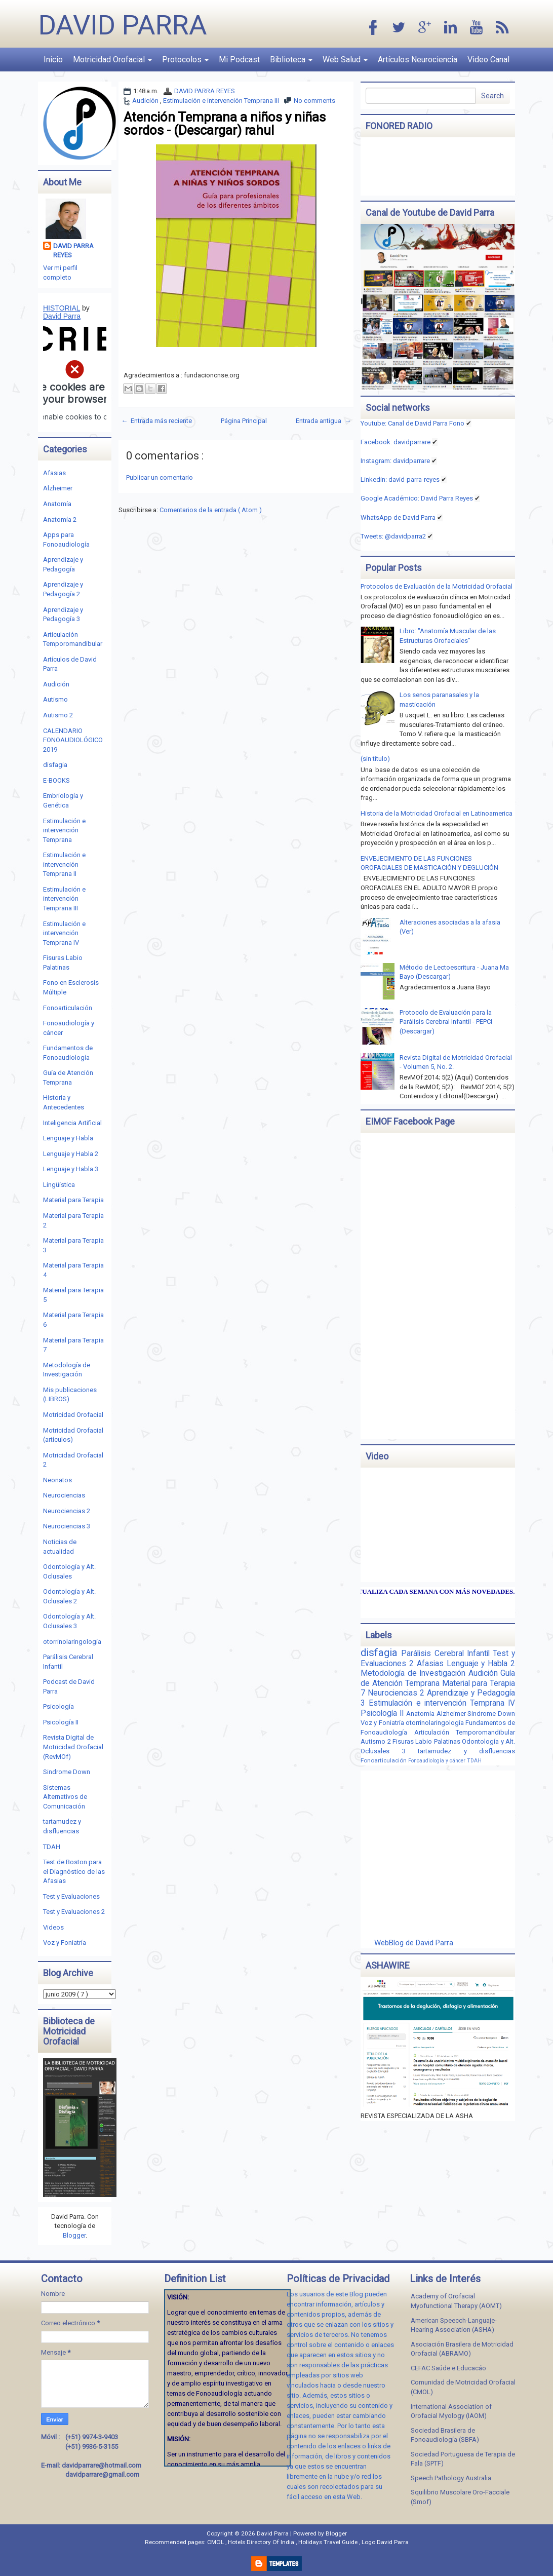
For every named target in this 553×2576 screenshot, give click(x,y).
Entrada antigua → (323, 421)
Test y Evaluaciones (71, 1896)
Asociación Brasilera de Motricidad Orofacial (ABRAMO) (462, 2349)
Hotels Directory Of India (262, 2542)
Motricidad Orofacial (112, 59)
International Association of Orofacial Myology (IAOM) (451, 2411)
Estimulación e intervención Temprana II (64, 864)
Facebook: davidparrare (395, 442)
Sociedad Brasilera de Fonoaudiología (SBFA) (445, 2435)
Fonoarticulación (67, 1008)
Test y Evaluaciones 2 (74, 1911)
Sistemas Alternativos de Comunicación (65, 1797)
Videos (53, 1927)
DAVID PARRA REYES (204, 91)
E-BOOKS (56, 780)
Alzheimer (57, 488)
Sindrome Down (66, 1772)
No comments (314, 100)
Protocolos (185, 59)
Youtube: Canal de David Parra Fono (412, 423)
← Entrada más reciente (156, 421)
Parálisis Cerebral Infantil (446, 1653)
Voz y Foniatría (64, 1942)
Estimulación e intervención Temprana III (221, 100)
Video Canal (488, 59)
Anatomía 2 (59, 519)
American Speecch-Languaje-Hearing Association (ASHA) (454, 2325)
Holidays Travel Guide (328, 2542)
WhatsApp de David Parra (398, 517)
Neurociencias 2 (66, 1511)
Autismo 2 (58, 715)
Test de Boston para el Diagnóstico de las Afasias (74, 1871)
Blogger (74, 2235)
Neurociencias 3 (66, 1526)
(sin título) (375, 758)
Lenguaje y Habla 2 (70, 1154)
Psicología (58, 1706)
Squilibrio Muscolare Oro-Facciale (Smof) (460, 2497)
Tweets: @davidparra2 (393, 536)
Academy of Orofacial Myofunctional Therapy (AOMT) (456, 2301)
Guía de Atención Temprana (438, 1678)
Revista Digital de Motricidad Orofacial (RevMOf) (73, 1747)
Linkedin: (400, 479)
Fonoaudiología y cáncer (437, 1760)
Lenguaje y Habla (68, 1138)
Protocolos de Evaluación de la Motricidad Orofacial (436, 586)
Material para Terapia (73, 1200)
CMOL (216, 2542)
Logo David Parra (385, 2542)
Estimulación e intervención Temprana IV (64, 933)
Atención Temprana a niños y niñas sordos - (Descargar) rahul (225, 123)
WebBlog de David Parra (413, 1942)
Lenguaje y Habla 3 (70, 1169)
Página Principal (244, 421)
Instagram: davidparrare (395, 461)
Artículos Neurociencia (417, 59)
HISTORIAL (61, 308)
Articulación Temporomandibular (464, 1732)
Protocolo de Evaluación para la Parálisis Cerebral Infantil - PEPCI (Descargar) (446, 1022)
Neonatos (57, 1480)
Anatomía (57, 504)
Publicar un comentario (159, 477)
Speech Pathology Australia (451, 2478)
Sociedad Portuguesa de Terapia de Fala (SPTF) (463, 2459)
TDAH (51, 1847)
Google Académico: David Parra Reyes (417, 498)
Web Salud (345, 59)
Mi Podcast (239, 59)
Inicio (53, 59)
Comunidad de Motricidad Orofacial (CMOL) (463, 2387)
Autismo (55, 699)
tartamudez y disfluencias (466, 1751)
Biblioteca (291, 59)
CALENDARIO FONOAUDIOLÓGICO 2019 (73, 740)
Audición (146, 100)
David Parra (122, 25)
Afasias (54, 473)
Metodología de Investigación (414, 1673)
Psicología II (60, 1722)
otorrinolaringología (72, 1641)
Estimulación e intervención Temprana (64, 830)
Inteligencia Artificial (72, 1123)
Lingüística (59, 1184)
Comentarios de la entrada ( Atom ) (211, 510)
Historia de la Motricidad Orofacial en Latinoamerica (436, 813)
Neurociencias (64, 1495)
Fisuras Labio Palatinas (427, 1741)
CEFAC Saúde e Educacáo (448, 2368)
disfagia (55, 764)
